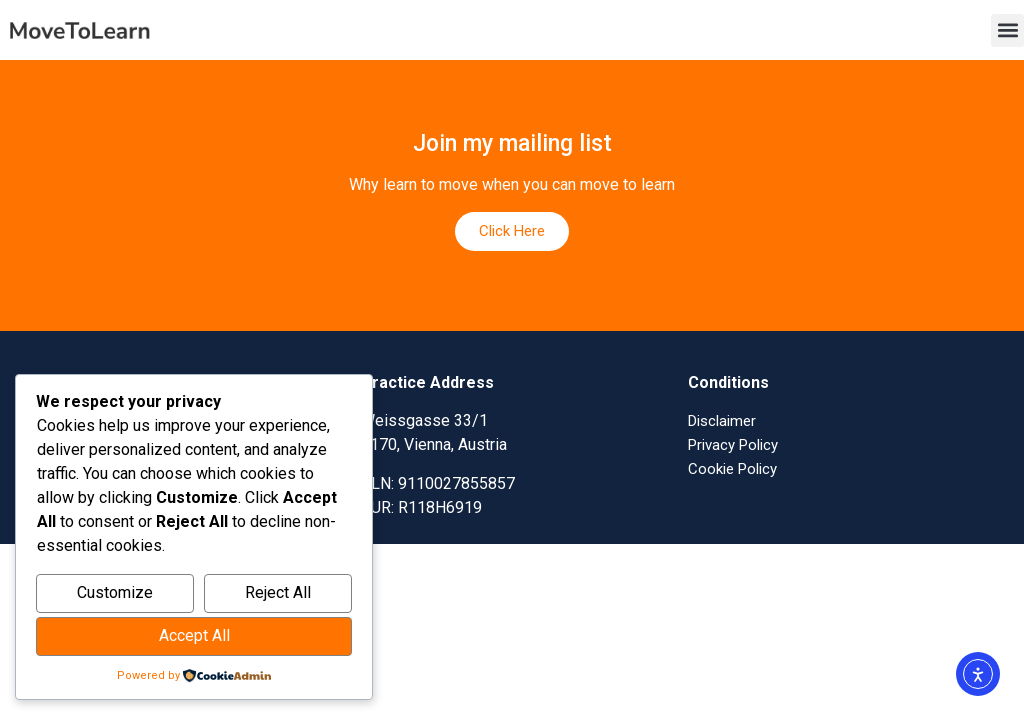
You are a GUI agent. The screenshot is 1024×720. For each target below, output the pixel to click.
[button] (1007, 30)
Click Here (512, 231)
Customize (115, 592)
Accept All (194, 635)
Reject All (278, 592)
